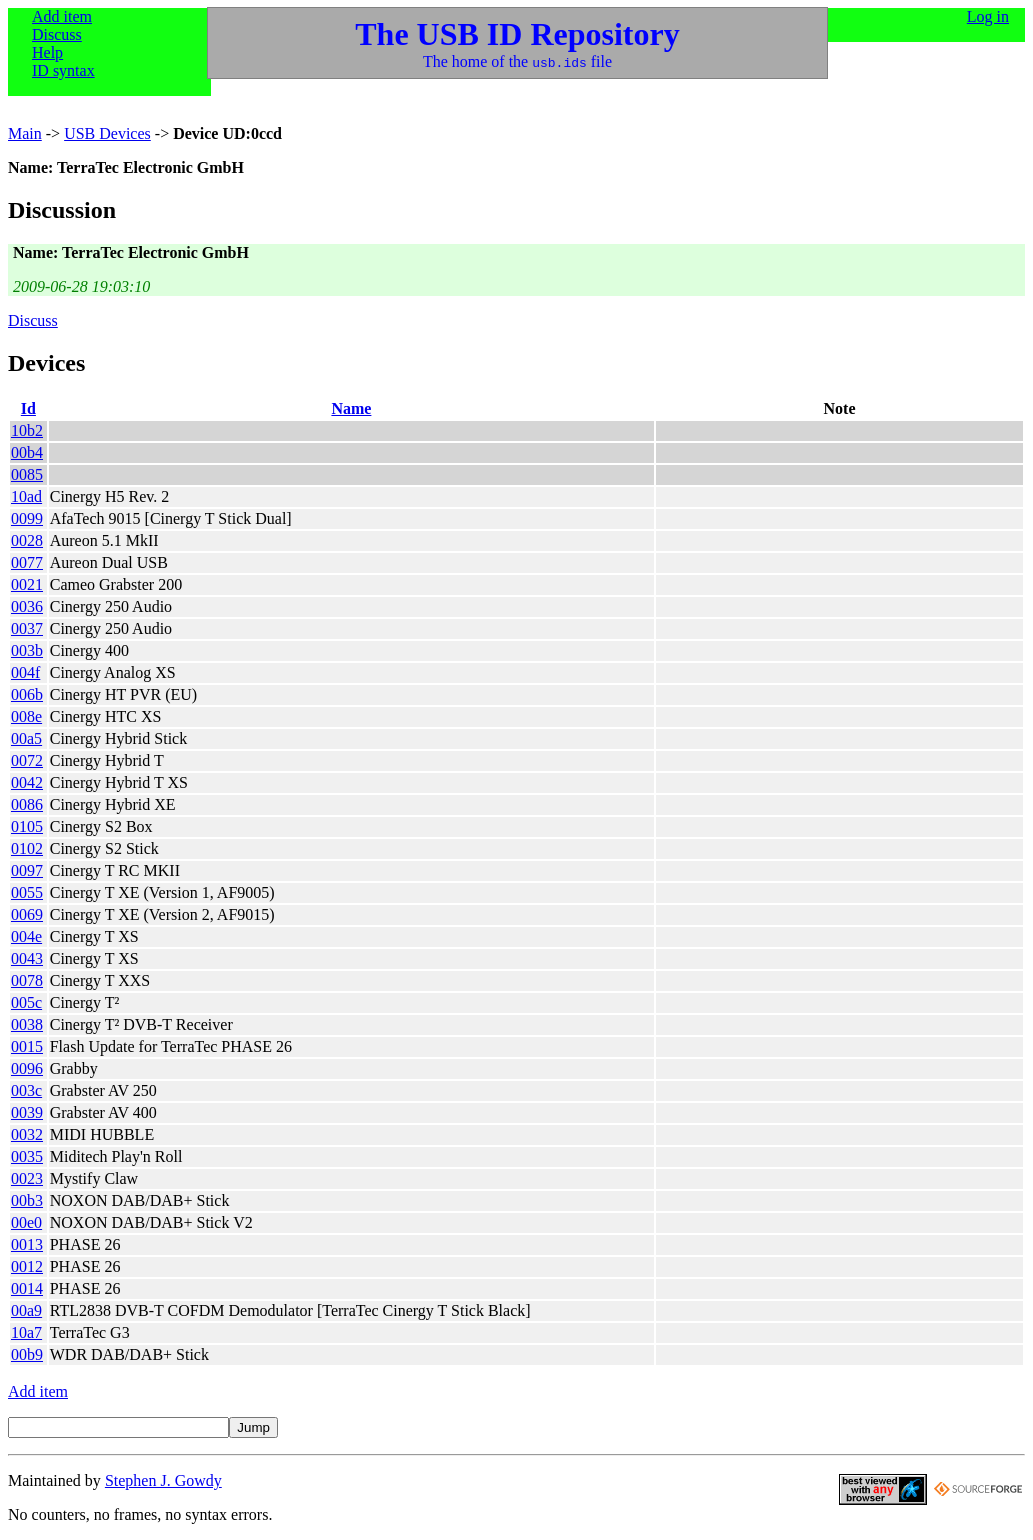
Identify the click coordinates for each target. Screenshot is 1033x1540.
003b (27, 650)
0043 (27, 958)
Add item (62, 16)
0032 (27, 1134)
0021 (27, 584)
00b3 (27, 1200)
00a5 (26, 738)
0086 (27, 804)
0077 (27, 562)
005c (26, 1002)
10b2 (27, 430)
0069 (27, 914)
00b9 (27, 1354)
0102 (27, 848)
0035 (27, 1156)
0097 (27, 870)
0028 (27, 540)
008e (26, 716)
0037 (27, 628)
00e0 (26, 1222)
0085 (27, 474)
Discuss (57, 34)
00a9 (26, 1310)
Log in (988, 16)
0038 (27, 1024)
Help (47, 52)
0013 (27, 1244)
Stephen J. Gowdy (163, 1480)
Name (351, 408)
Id (28, 408)
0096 (27, 1068)
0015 (27, 1046)
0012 (27, 1266)
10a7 (26, 1332)
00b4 (27, 452)
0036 (27, 606)
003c (26, 1090)
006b (27, 694)
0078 (27, 980)
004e (26, 936)
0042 (27, 782)
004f (25, 672)
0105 (27, 826)
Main (25, 133)
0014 (27, 1288)
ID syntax (63, 70)
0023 (27, 1178)
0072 (27, 760)
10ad (26, 496)
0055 (27, 892)
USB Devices (107, 133)
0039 (27, 1112)
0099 (27, 518)
